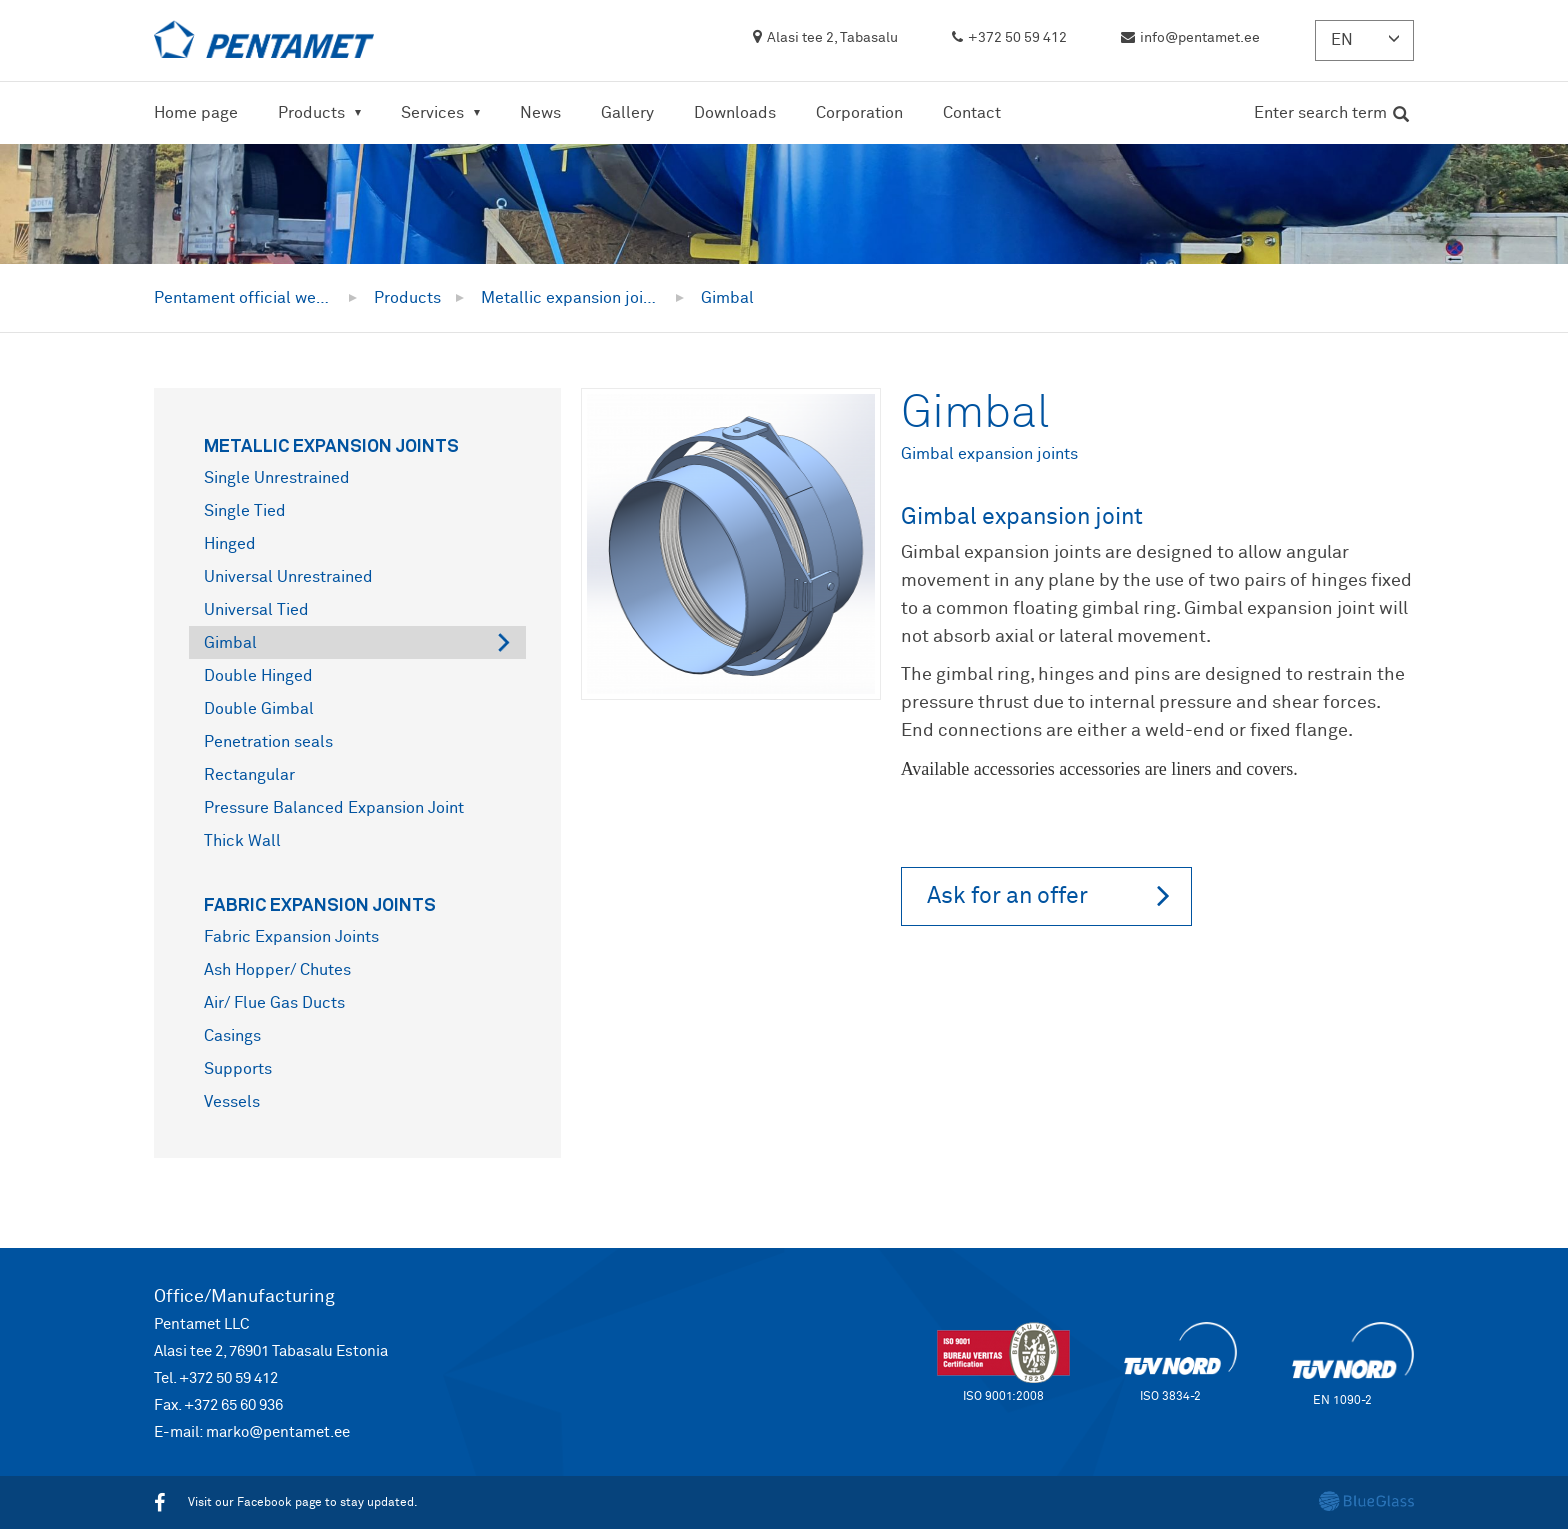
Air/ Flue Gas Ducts (274, 1003)
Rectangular (249, 775)
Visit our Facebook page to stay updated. (286, 1503)
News (540, 113)
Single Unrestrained (277, 478)
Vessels (232, 1102)
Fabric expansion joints (320, 904)
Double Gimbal (259, 709)
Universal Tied (256, 610)
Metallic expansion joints (331, 445)
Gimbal (230, 643)
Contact (972, 113)
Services (432, 113)
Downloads (735, 113)
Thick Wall (242, 841)
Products (311, 113)
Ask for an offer (1048, 895)
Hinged (230, 544)
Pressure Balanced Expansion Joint (334, 808)
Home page (196, 113)
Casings (232, 1036)
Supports (238, 1069)
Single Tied (245, 511)
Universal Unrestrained (288, 577)
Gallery (627, 113)
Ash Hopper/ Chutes (277, 970)
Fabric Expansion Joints (291, 937)
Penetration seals (268, 742)
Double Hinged (258, 676)
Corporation (859, 113)
